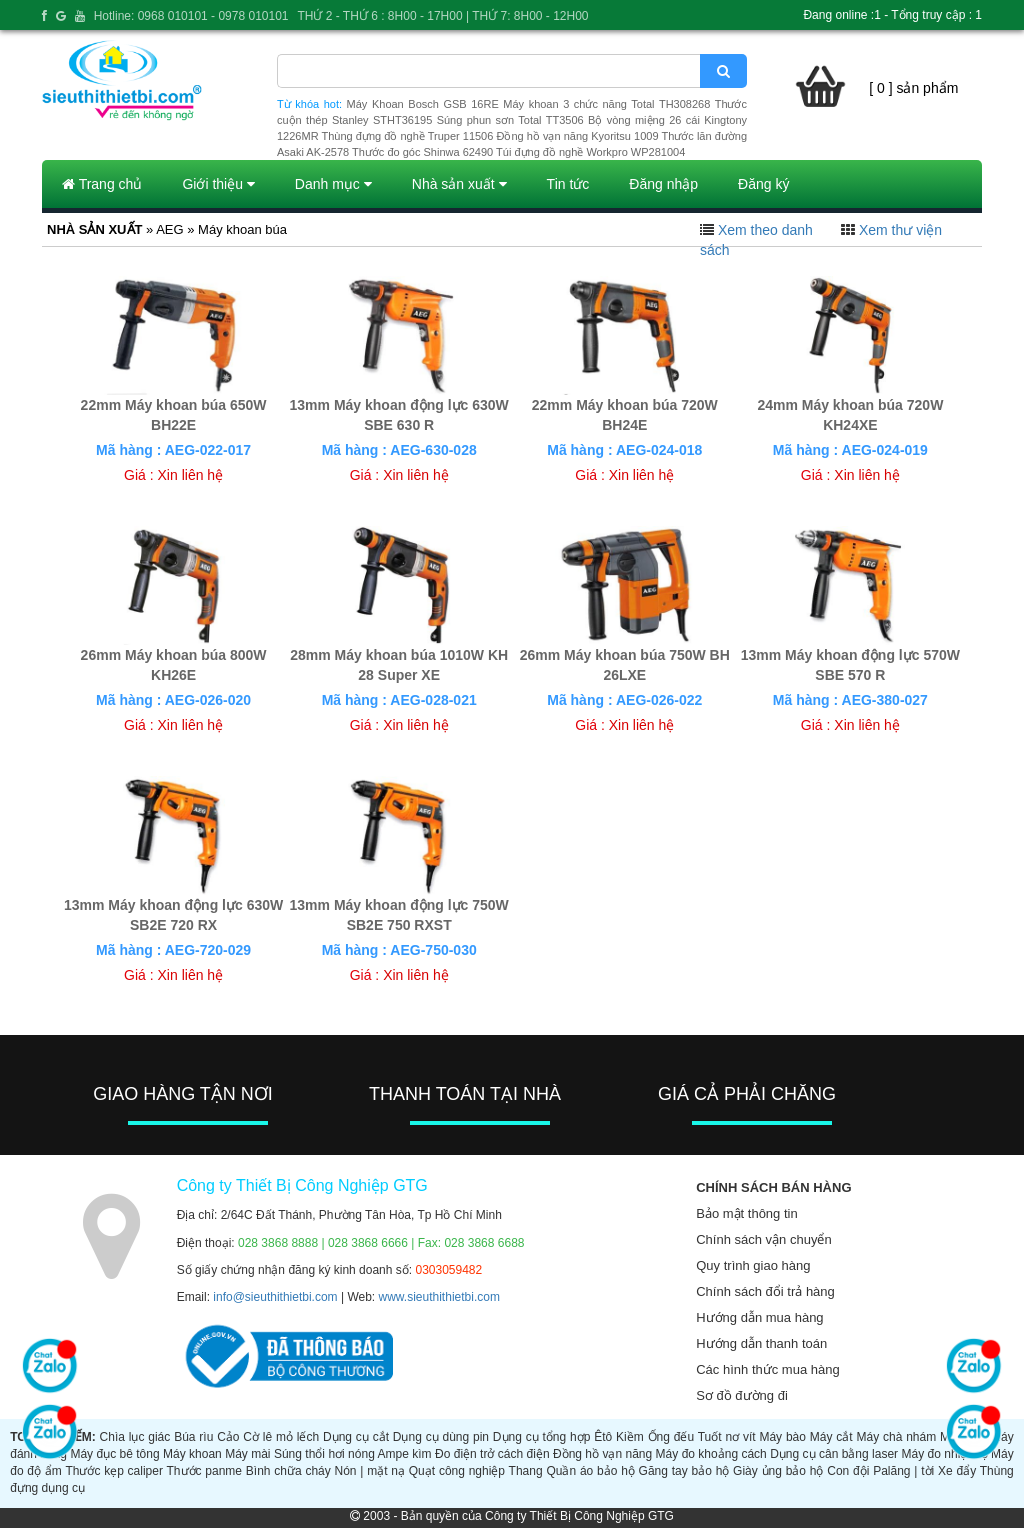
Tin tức (568, 184)
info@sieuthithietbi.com (275, 1297)
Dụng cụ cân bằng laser (834, 1454)
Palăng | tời (903, 1471)
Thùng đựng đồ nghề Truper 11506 (407, 136)
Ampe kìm (405, 1454)
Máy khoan (192, 1454)
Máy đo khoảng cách (711, 1454)
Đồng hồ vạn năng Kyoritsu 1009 (577, 136)
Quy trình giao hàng (753, 1265)
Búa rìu (193, 1437)
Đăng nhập (663, 184)
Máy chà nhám (896, 1437)
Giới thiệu (218, 184)
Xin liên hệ (191, 475)
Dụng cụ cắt (356, 1437)
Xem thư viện (900, 230)
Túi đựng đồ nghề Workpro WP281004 (590, 152)
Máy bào (782, 1437)
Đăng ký (763, 184)
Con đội (848, 1471)
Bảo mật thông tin (746, 1213)
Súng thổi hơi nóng (324, 1454)
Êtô (603, 1437)
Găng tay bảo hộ (684, 1471)
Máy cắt (831, 1437)
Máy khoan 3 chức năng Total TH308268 (606, 104)
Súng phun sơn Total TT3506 (510, 120)
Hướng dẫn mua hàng (759, 1317)
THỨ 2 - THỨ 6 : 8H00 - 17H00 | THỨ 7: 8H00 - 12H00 (442, 16)
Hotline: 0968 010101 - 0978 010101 (191, 16)
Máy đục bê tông (114, 1454)
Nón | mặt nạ (370, 1471)
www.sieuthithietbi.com (439, 1297)
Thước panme (204, 1471)
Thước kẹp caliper (114, 1471)
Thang (526, 1471)
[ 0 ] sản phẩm (913, 88)
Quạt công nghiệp (457, 1471)
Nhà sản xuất (459, 184)
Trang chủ (102, 184)
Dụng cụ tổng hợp (542, 1437)
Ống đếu (671, 1437)
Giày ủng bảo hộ (778, 1471)
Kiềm (630, 1437)
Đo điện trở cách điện (492, 1454)
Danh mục (333, 184)
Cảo (228, 1437)
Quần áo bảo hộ (590, 1471)
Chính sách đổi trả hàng (765, 1291)
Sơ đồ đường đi (742, 1395)
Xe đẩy (957, 1471)
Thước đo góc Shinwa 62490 (422, 152)
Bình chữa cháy (288, 1471)
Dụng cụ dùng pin (441, 1437)
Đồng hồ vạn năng (602, 1454)
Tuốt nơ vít (727, 1437)
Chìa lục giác (135, 1437)
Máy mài (247, 1454)
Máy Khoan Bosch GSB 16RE (423, 104)
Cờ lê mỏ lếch (281, 1437)
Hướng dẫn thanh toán (761, 1343)
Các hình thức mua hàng (767, 1369)
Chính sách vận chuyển (763, 1239)
